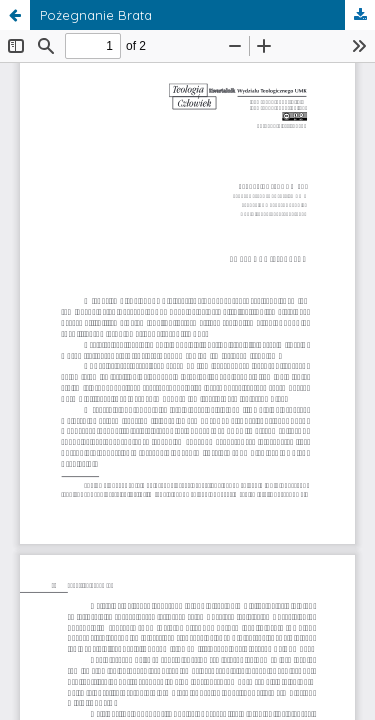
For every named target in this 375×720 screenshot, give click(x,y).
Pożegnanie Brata (96, 15)
